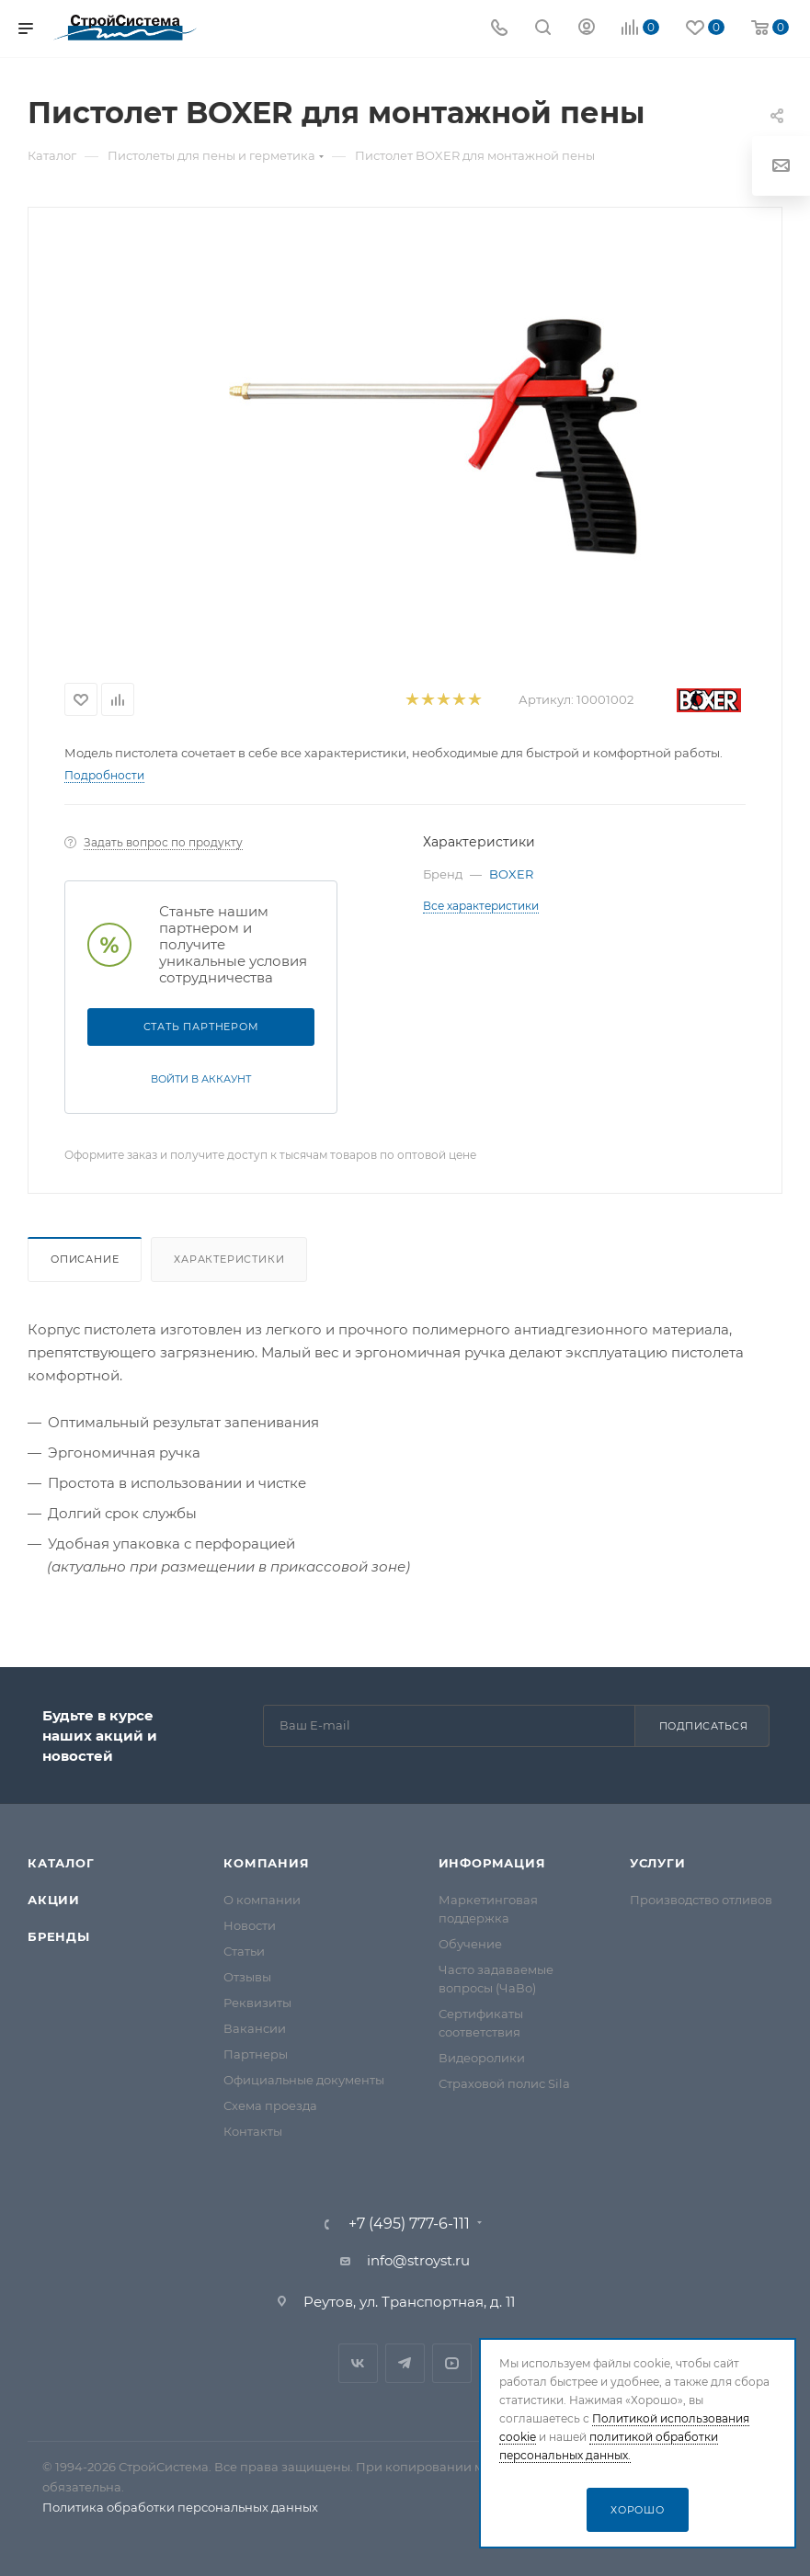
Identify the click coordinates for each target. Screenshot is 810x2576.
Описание (85, 1259)
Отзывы (247, 1976)
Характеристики (229, 1259)
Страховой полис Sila (504, 2083)
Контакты (252, 2131)
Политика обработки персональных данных (180, 2507)
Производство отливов (701, 1899)
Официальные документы (303, 2079)
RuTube (452, 2363)
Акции (54, 1899)
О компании (262, 1899)
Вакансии (254, 2028)
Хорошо (637, 2509)
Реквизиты (257, 2002)
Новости (249, 1925)
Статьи (244, 1951)
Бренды (59, 1936)
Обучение (470, 1943)
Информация (492, 1862)
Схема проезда (270, 2105)
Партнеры (255, 2054)
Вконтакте (358, 2363)
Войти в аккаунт (201, 1078)
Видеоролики (482, 2057)
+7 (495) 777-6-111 (409, 2224)
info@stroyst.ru (418, 2260)
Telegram (405, 2363)
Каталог (61, 1862)
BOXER (511, 874)
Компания (266, 1862)
